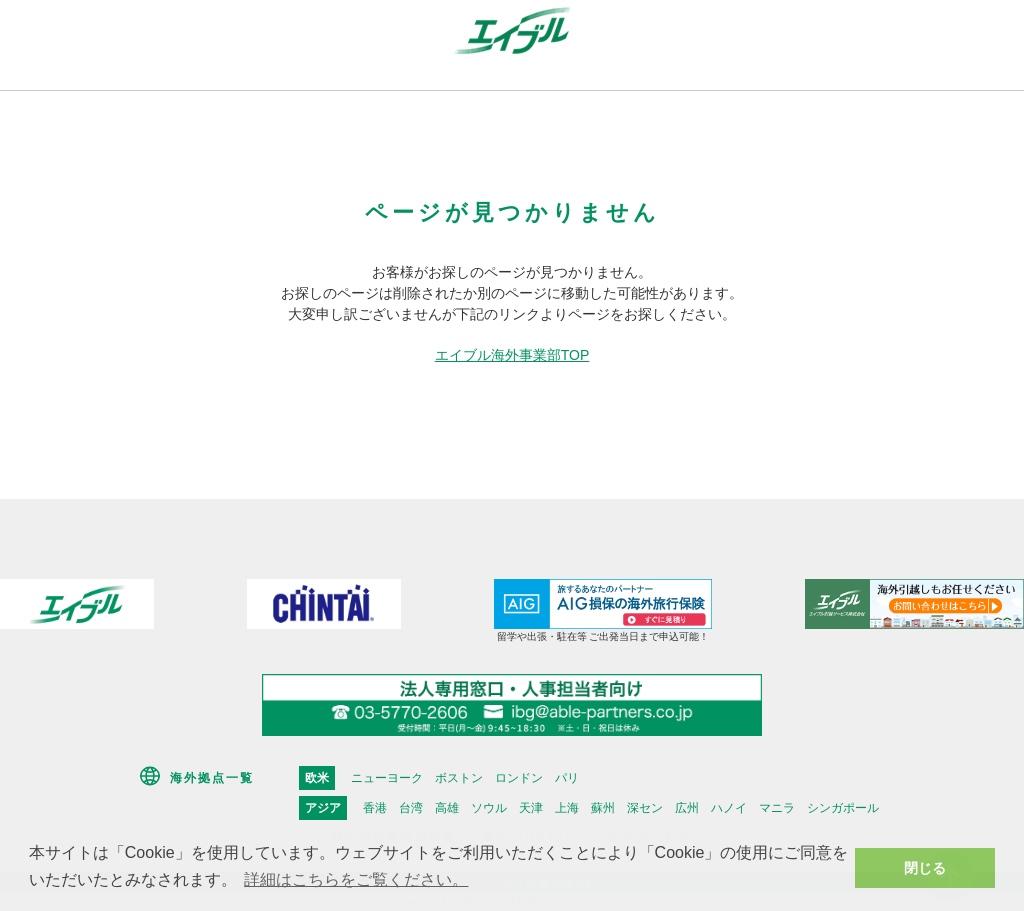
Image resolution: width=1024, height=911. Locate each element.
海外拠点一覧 (212, 778)
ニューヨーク (387, 778)
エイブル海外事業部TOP (512, 355)
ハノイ (729, 808)
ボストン (459, 778)
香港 (375, 808)
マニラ (777, 808)
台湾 (411, 808)
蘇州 (603, 808)
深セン (645, 808)
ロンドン (519, 778)
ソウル (489, 808)
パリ (567, 778)
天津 (531, 808)
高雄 (447, 808)
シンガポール (843, 808)
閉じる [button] (925, 868)
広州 (687, 808)
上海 (567, 808)
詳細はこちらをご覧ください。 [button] (356, 879)
